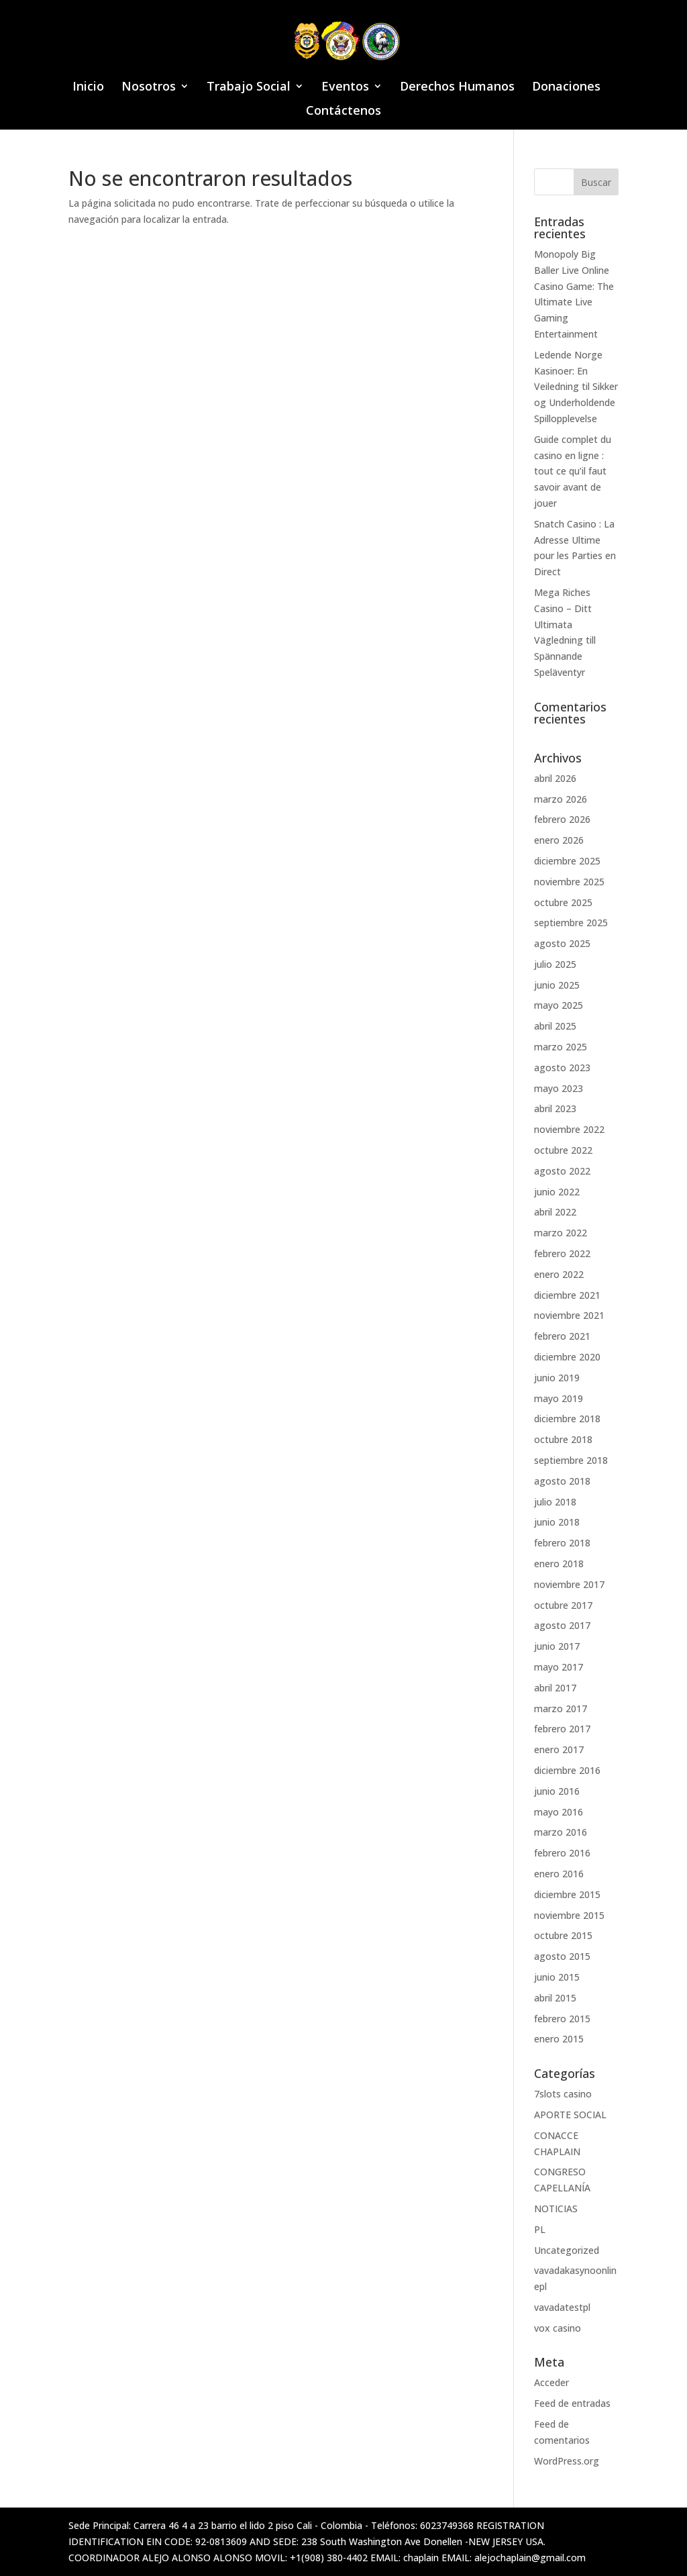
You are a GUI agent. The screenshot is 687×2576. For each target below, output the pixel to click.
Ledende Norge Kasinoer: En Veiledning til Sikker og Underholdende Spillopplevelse (576, 386)
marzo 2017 (560, 1708)
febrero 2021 (562, 1336)
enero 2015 (559, 2038)
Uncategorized (566, 2250)
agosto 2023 (562, 1067)
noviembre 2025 (569, 881)
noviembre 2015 (569, 1915)
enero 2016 (559, 1873)
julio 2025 (555, 964)
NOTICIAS (556, 2208)
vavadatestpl (562, 2307)
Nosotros (148, 87)
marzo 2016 (560, 1832)
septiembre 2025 (571, 922)
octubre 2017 (563, 1605)
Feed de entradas (572, 2403)
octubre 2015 (563, 1935)
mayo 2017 (558, 1667)
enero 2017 (559, 1749)
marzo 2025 (560, 1046)
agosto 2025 (562, 943)
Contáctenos (343, 111)
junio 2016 (557, 1791)
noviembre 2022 (569, 1129)
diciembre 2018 (567, 1418)
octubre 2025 (563, 902)
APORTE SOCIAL (570, 2114)
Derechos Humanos (457, 87)
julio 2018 (555, 1501)
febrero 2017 (562, 1728)
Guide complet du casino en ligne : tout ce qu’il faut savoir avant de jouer (572, 471)
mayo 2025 (558, 1005)
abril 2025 (555, 1026)
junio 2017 (557, 1646)
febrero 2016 (562, 1852)
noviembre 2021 (569, 1315)
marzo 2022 (560, 1232)
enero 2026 (559, 840)
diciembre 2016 (567, 1770)
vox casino (557, 2328)
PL (539, 2229)
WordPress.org (566, 2461)
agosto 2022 (562, 1171)
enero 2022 (559, 1274)
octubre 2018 (563, 1439)
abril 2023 (555, 1108)
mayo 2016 (558, 1811)
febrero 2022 (562, 1253)
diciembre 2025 (567, 860)
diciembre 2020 (567, 1356)
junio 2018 (557, 1522)
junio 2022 (557, 1191)
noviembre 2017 (569, 1584)
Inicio (88, 87)
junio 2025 (557, 985)
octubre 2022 (563, 1150)
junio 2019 (557, 1377)
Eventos (345, 87)
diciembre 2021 (567, 1295)
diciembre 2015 (567, 1894)
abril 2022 (555, 1211)
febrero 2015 (562, 2018)
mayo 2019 (558, 1398)
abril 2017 (555, 1687)
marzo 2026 (560, 799)
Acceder (551, 2382)
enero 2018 (559, 1563)
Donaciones (566, 87)
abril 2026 (555, 778)
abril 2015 (555, 1997)
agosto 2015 (562, 1956)
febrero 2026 (562, 819)
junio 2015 (557, 1977)
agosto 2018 (562, 1481)
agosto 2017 (562, 1625)
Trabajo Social (248, 87)
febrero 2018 (562, 1542)
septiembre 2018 (571, 1460)
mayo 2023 (558, 1088)
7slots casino (563, 2093)
